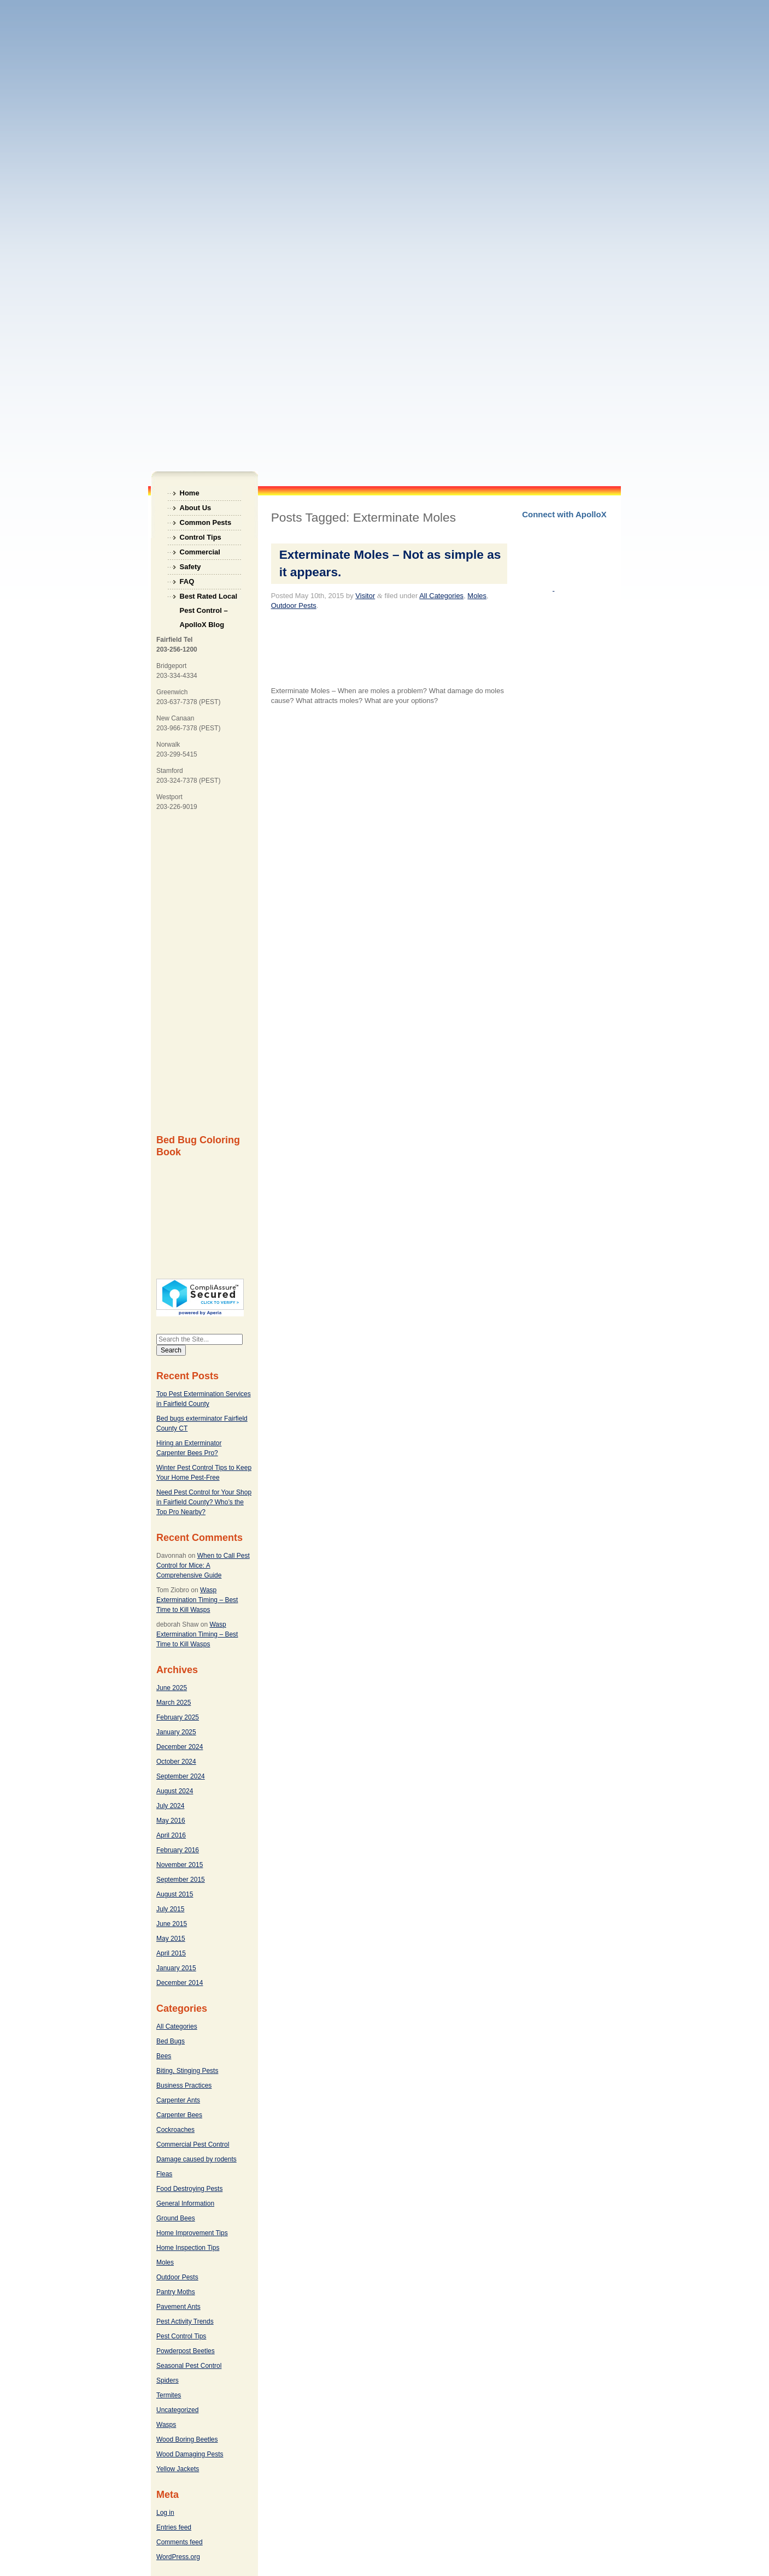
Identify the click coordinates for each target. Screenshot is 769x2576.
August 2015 (174, 1894)
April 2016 (171, 1835)
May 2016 (170, 1820)
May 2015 (170, 1938)
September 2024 (180, 1776)
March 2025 (173, 1702)
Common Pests (206, 522)
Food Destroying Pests (189, 2189)
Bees (163, 2056)
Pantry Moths (175, 2292)
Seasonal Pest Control (188, 2366)
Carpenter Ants (178, 2100)
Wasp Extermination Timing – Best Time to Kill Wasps (197, 1600)
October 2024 (176, 1761)
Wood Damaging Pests (190, 2454)
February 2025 (177, 1717)
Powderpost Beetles (185, 2351)
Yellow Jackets (177, 2469)
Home (189, 493)
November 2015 (179, 1865)
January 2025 (176, 1732)
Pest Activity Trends (185, 2321)
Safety (190, 567)
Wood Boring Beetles (187, 2439)
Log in (165, 2512)
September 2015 (180, 1879)
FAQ (187, 581)
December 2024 (179, 1747)
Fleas (164, 2174)
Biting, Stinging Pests (187, 2071)
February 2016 (177, 1850)
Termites (168, 2395)
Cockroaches (175, 2130)
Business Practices (184, 2085)
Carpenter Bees (179, 2115)
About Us (196, 508)
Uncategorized (177, 2410)
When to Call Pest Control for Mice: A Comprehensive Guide (203, 1565)
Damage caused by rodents (196, 2159)
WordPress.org (178, 2557)
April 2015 (171, 1953)
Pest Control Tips (181, 2336)
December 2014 (179, 1983)
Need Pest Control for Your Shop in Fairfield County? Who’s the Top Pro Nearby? (203, 1502)
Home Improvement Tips (192, 2233)
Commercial (200, 552)
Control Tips (200, 537)
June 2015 (171, 1924)
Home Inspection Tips (187, 2248)
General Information (185, 2203)
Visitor (365, 596)
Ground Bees (175, 2218)
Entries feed (173, 2527)
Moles (165, 2262)
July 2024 (170, 1806)
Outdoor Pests (177, 2277)
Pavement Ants (178, 2307)
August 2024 (174, 1791)
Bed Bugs (170, 2041)
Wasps (166, 2425)
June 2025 (171, 1688)
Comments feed (179, 2542)
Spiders (167, 2380)
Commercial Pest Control (192, 2144)
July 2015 (170, 1909)
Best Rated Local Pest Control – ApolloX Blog (208, 598)
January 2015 (176, 1968)
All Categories (176, 2026)
